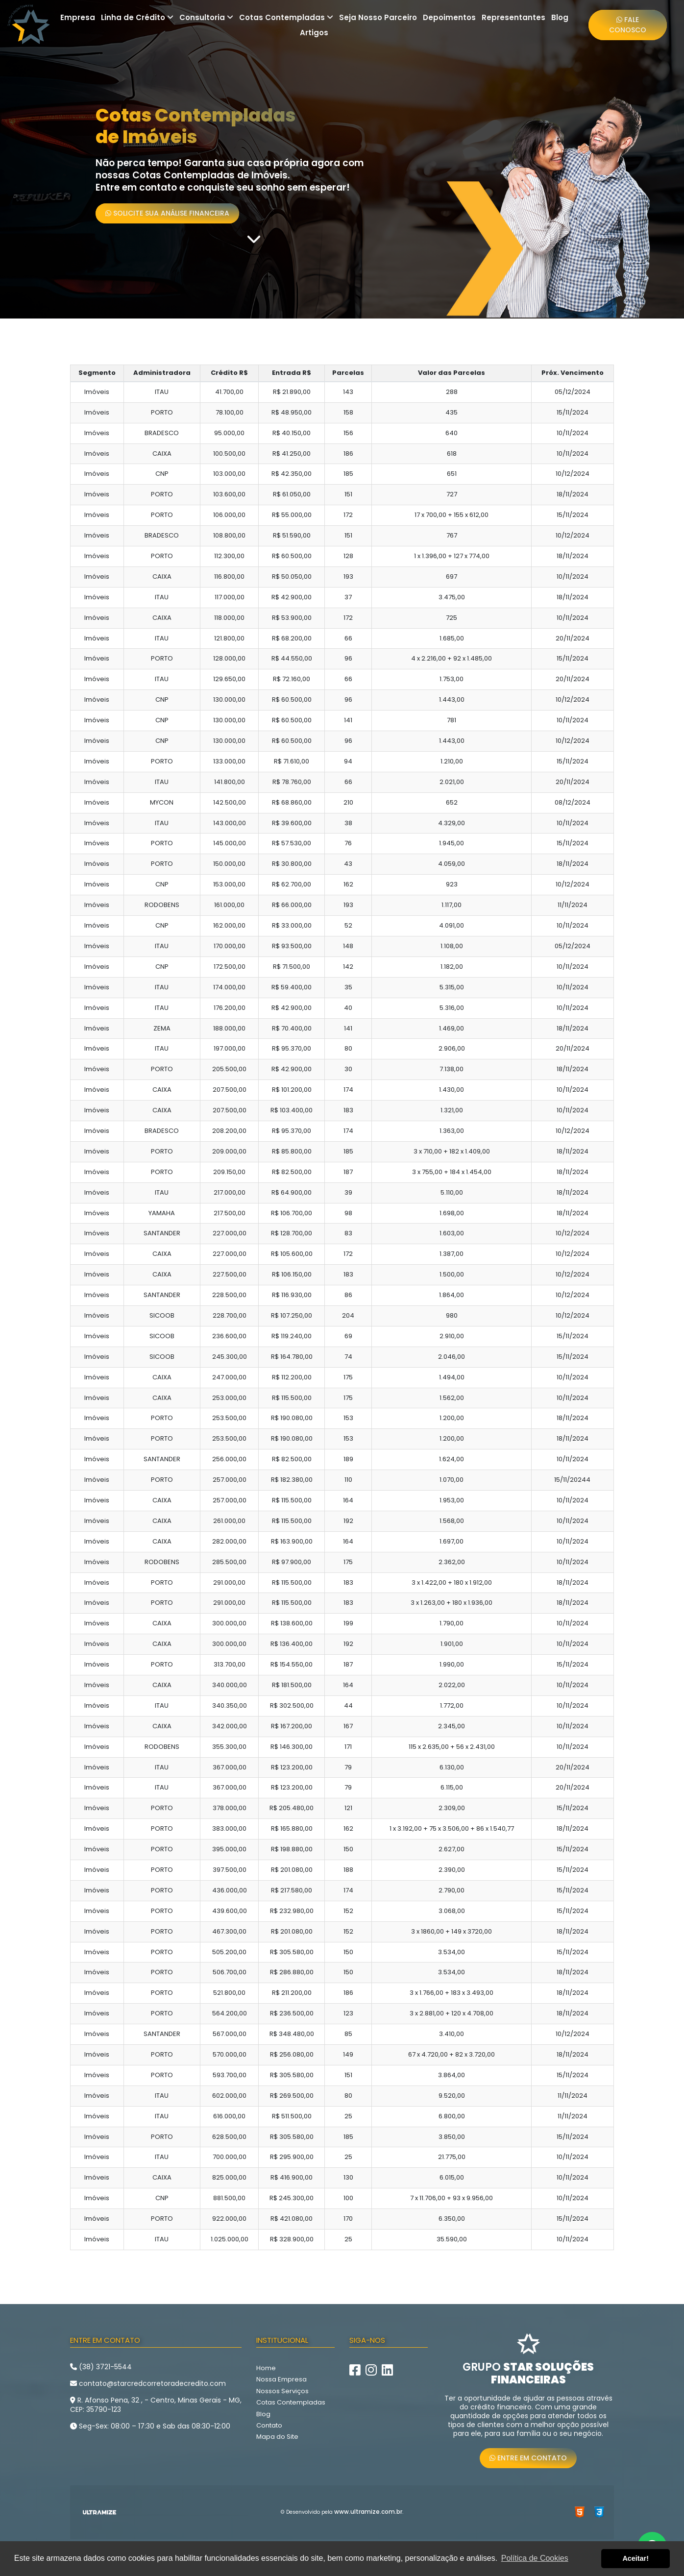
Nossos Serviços (282, 2391)
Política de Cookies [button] (534, 2558)
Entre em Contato (528, 2458)
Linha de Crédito (137, 17)
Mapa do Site (277, 2436)
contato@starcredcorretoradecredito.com (148, 2383)
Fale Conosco (627, 25)
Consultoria (206, 17)
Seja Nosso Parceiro (378, 17)
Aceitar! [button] (635, 2558)
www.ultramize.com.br (368, 2511)
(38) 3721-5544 (101, 2367)
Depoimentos (449, 17)
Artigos (314, 32)
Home (266, 2368)
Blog (559, 17)
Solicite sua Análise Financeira (167, 213)
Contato (269, 2425)
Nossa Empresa (281, 2379)
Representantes (513, 17)
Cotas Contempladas (286, 17)
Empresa (77, 17)
